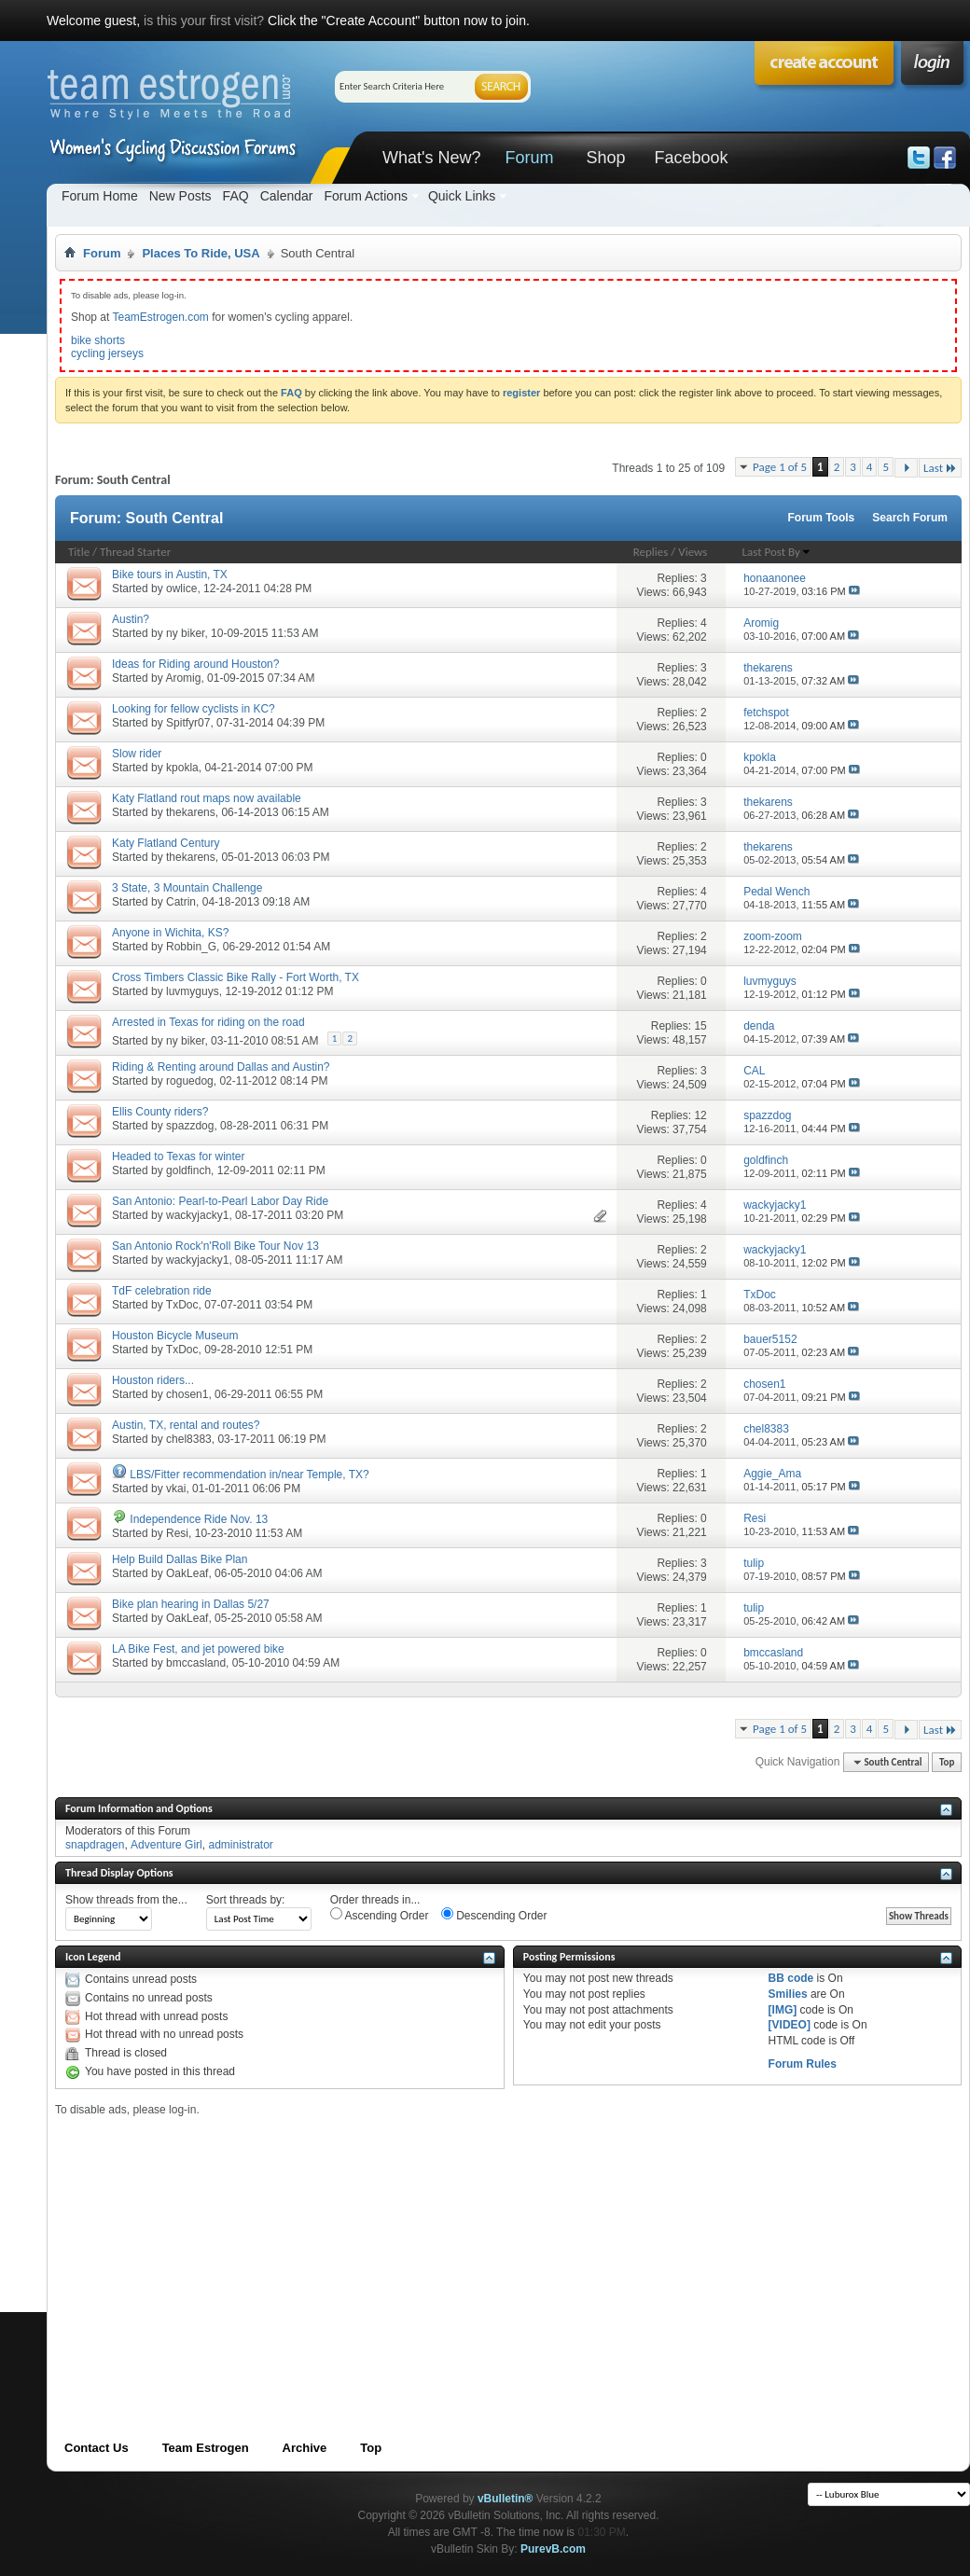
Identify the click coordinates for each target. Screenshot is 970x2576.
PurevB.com (553, 2548)
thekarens (190, 812)
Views (692, 552)
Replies (651, 552)
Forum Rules (803, 2063)
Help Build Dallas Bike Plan (179, 1559)
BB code (791, 1978)
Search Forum (910, 517)
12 (700, 1115)
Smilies (788, 1994)
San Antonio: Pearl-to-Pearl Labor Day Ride (220, 1201)
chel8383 (189, 1439)
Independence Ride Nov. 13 (199, 1519)
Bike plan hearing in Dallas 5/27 (191, 1604)
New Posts (180, 195)
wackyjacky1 (197, 1215)
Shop (605, 157)
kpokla (182, 767)
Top (946, 1762)
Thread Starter (135, 552)
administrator (240, 1844)
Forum (529, 157)
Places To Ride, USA (200, 253)
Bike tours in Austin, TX (170, 574)
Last (940, 468)
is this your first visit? (204, 20)
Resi (177, 1533)
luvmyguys (192, 991)
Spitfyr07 (188, 722)
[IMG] (783, 2009)
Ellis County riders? (160, 1111)
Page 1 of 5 (780, 467)
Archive (305, 2448)
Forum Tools (821, 517)
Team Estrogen (205, 2448)
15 (700, 1025)
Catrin (181, 901)
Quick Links (461, 195)
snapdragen (94, 1844)
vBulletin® (506, 2498)
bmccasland (196, 1662)
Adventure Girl (166, 1844)
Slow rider (136, 753)
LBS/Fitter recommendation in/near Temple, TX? (249, 1474)
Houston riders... (153, 1380)
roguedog (190, 1080)
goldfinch (188, 1170)
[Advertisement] (338, 2246)
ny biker (185, 633)
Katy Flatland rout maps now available (206, 798)
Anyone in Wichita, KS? (170, 932)
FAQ (236, 195)
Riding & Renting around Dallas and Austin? (220, 1066)
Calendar (286, 195)
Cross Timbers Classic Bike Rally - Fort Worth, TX (235, 977)
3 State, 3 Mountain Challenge (187, 887)
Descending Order (494, 1914)
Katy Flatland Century (165, 843)
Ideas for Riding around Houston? (195, 664)
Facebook (691, 157)
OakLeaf (187, 1573)
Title (79, 552)
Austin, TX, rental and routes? (186, 1425)
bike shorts (98, 340)
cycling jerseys (107, 353)
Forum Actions (365, 195)
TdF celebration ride (162, 1290)
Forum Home (100, 195)
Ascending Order (379, 1914)
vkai (176, 1488)
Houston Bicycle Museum (175, 1335)
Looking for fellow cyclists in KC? (193, 708)
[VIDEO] (790, 2024)
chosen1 (187, 1394)
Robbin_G (191, 946)
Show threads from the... (126, 1899)
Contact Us (96, 2448)
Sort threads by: (245, 1899)
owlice (181, 588)
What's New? (431, 157)
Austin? (130, 619)
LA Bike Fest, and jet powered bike (198, 1648)
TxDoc (182, 1304)
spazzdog (190, 1125)
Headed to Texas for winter (178, 1156)
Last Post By (776, 552)
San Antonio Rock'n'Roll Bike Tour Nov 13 (215, 1246)
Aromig (183, 678)
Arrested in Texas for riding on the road (208, 1022)
